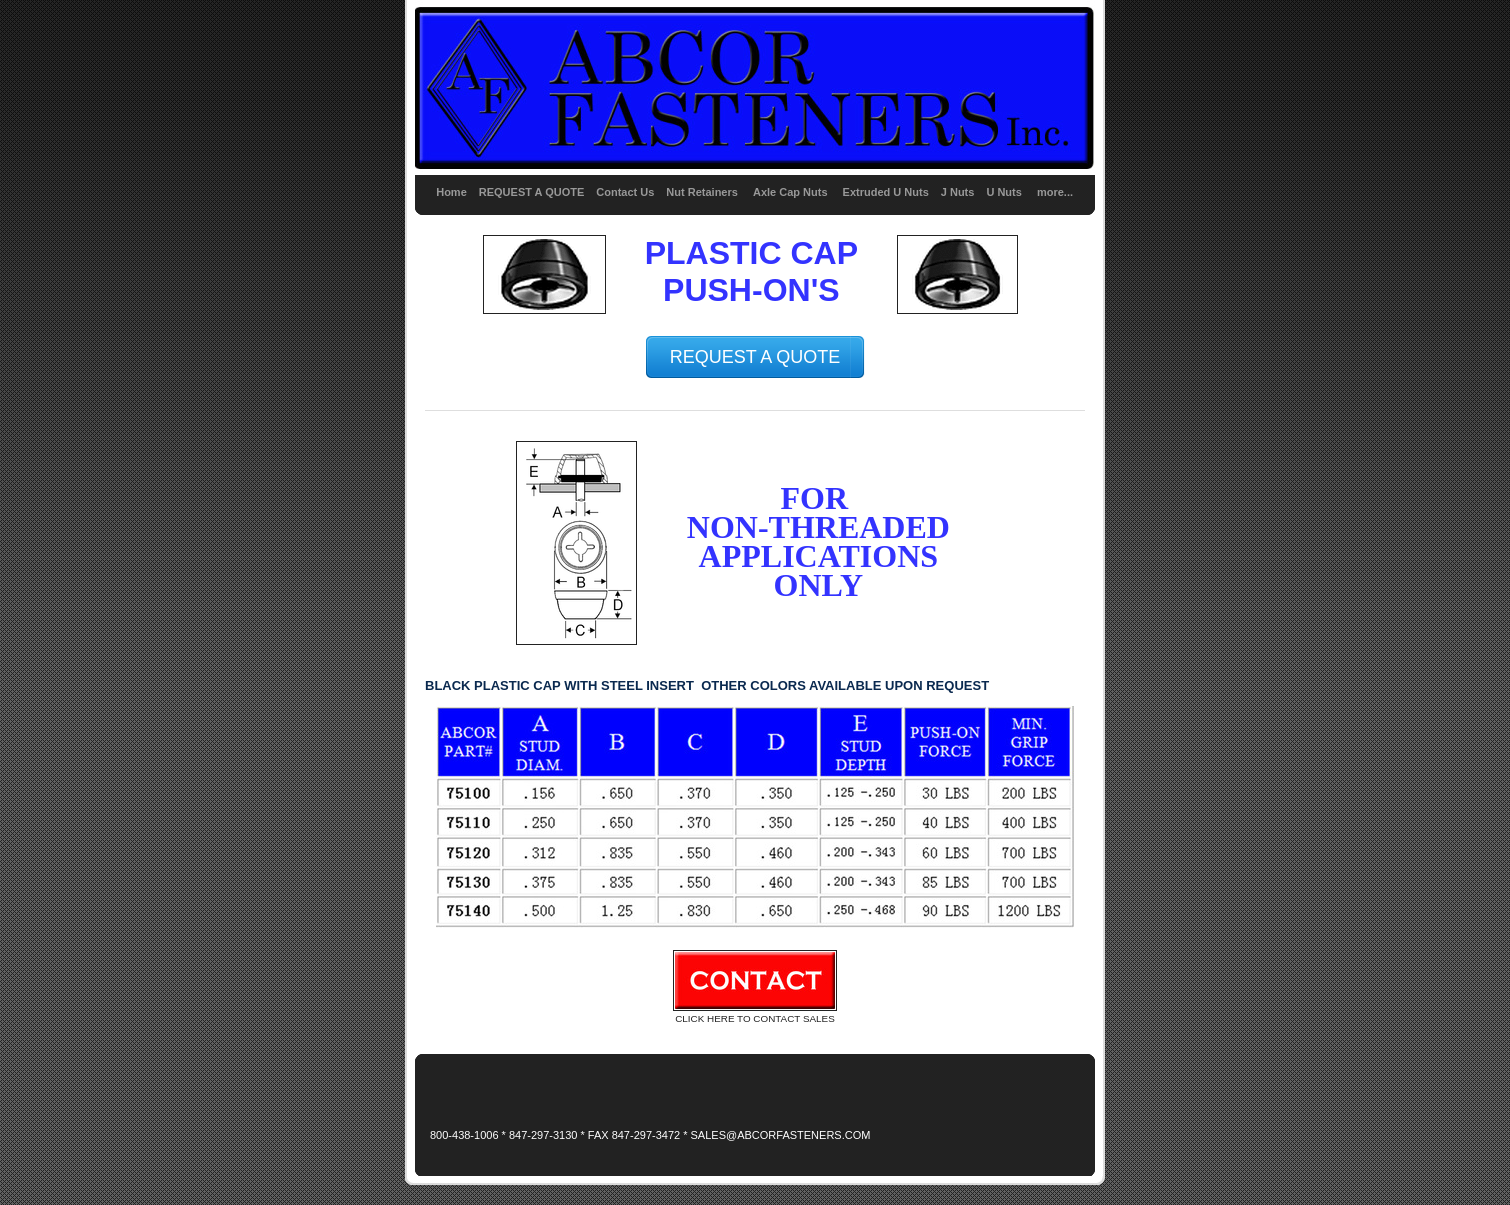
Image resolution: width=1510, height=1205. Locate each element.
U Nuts (1003, 192)
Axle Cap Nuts (792, 192)
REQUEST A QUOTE (532, 192)
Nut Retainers (702, 192)
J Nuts (958, 192)
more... (1055, 192)
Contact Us (625, 192)
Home (451, 192)
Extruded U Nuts (886, 192)
